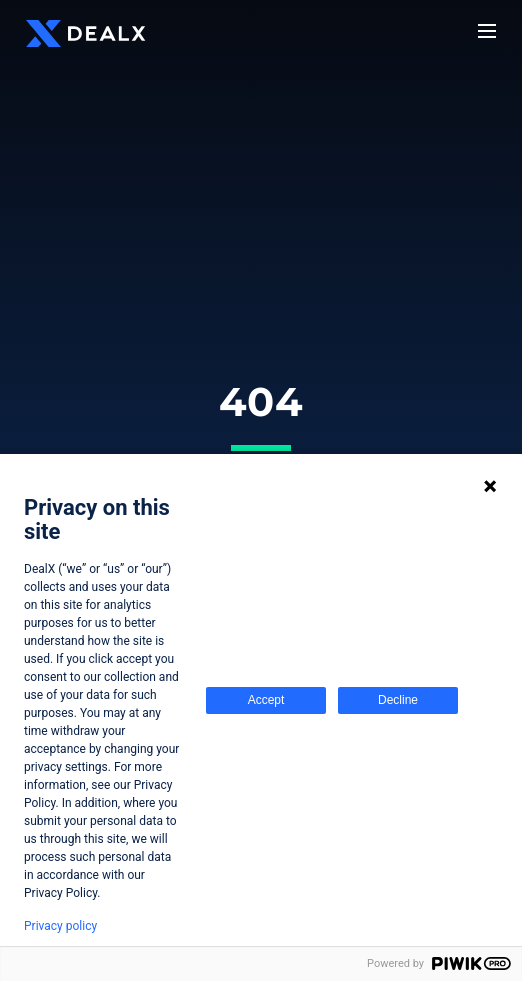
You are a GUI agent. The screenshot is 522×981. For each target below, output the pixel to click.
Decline (398, 700)
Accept (266, 700)
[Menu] (487, 31)
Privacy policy (60, 926)
